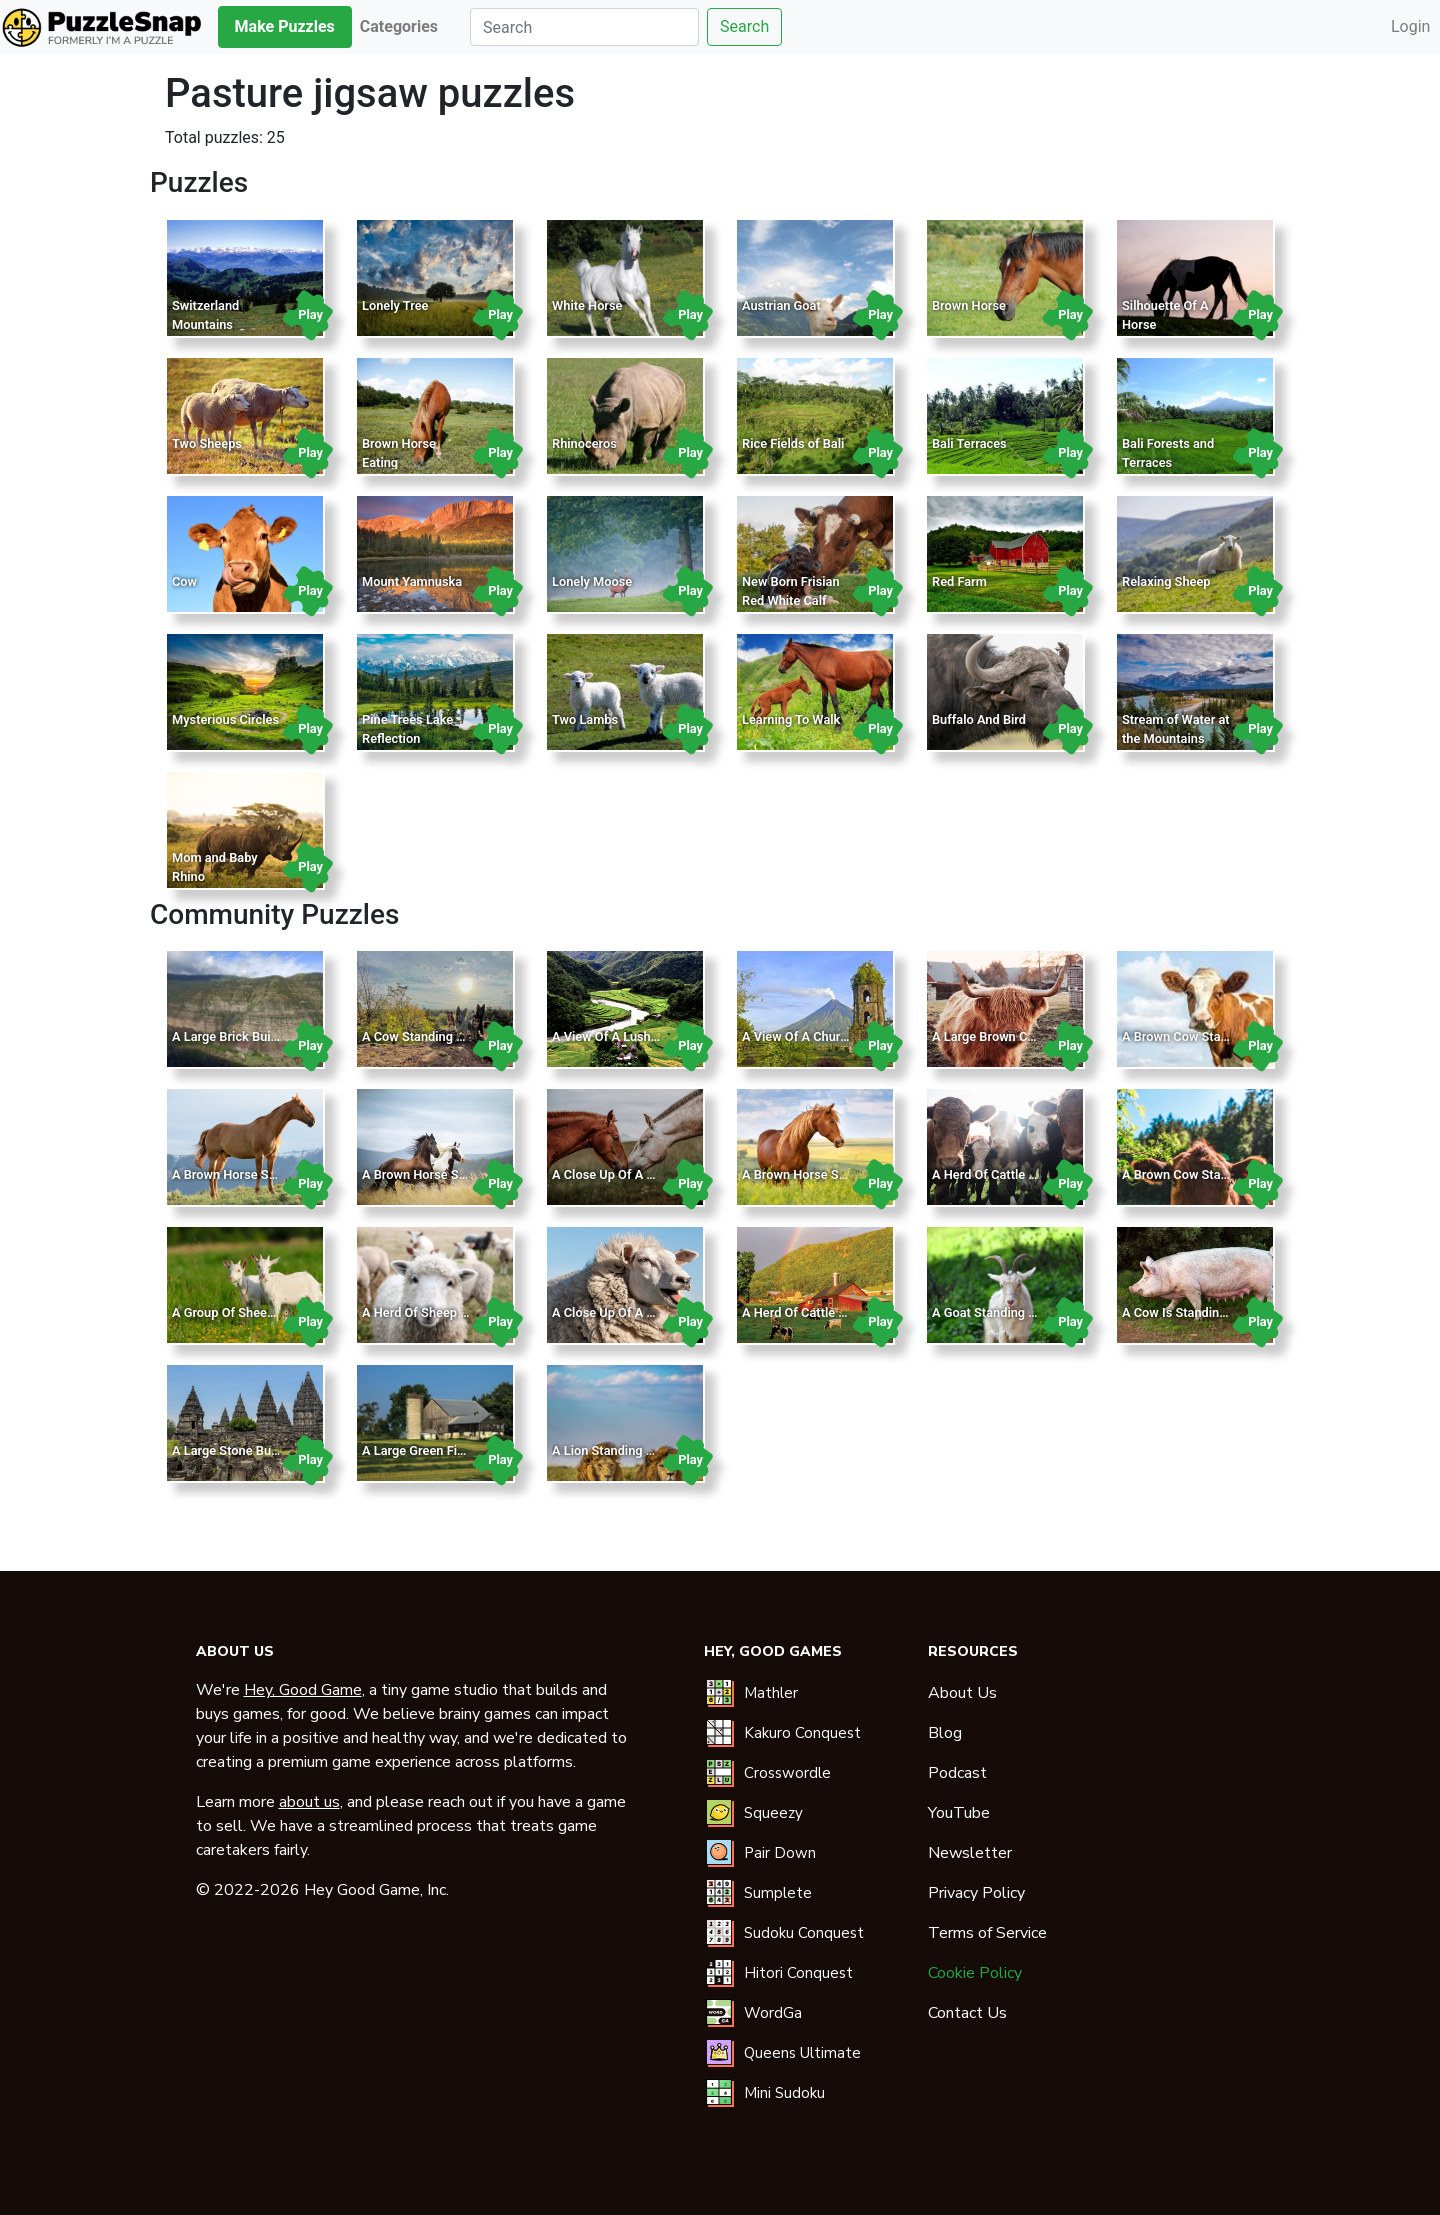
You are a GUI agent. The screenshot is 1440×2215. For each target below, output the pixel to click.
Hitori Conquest (798, 1973)
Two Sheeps (207, 443)
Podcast (957, 1773)
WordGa (773, 2013)
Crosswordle (787, 1773)
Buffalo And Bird (979, 719)
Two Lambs (585, 719)
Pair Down (780, 1853)
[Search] (584, 27)
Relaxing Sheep (1166, 581)
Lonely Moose (592, 581)
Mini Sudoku (784, 2093)
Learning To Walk (791, 719)
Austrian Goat (781, 305)
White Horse (587, 305)
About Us (962, 1693)
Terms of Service (987, 1933)
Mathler (771, 1693)
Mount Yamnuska (412, 581)
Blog (945, 1733)
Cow (184, 581)
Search (744, 26)
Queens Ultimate (802, 2053)
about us (309, 1802)
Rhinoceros (584, 443)
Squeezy (773, 1813)
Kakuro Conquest (802, 1733)
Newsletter (970, 1853)
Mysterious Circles (225, 719)
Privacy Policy (976, 1893)
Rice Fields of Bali (793, 443)
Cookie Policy (975, 1973)
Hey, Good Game (303, 1690)
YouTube (959, 1813)
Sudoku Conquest (804, 1933)
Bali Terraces (969, 443)
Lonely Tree (395, 305)
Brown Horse (969, 305)
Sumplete (778, 1893)
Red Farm (959, 581)
